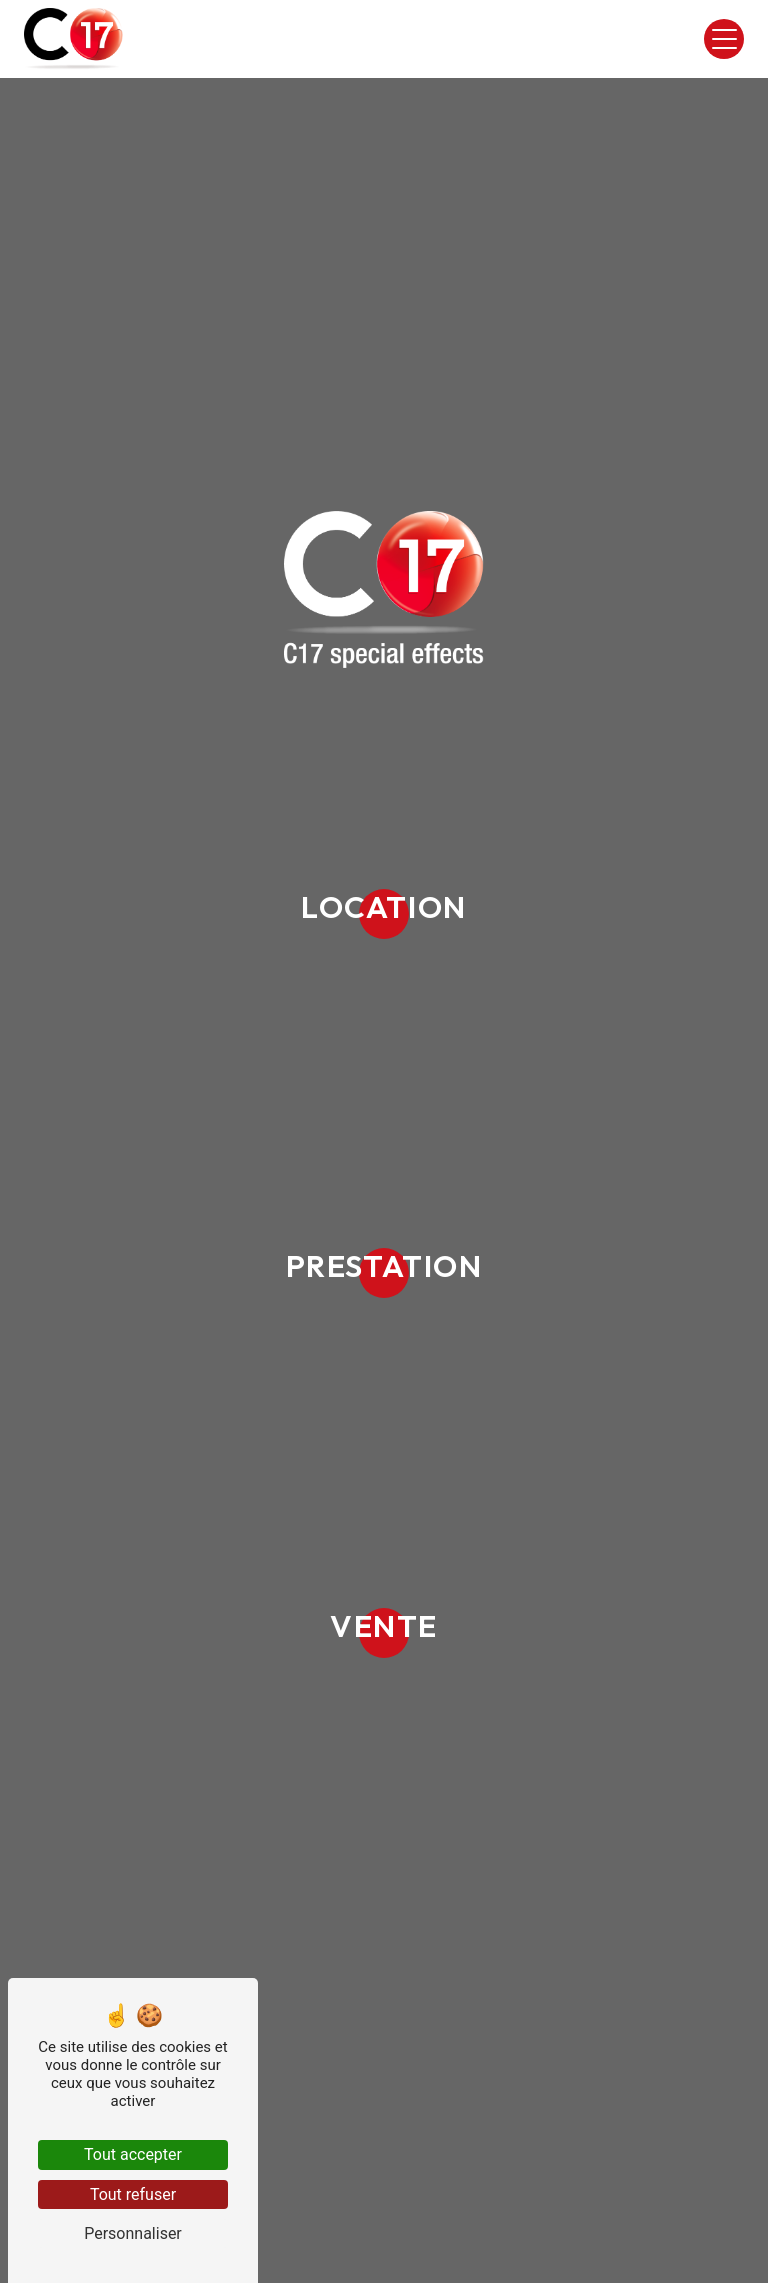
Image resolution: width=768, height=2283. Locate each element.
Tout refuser (133, 2194)
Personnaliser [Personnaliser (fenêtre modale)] (133, 2233)
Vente (384, 1625)
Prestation (384, 1265)
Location (384, 906)
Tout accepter (133, 2154)
